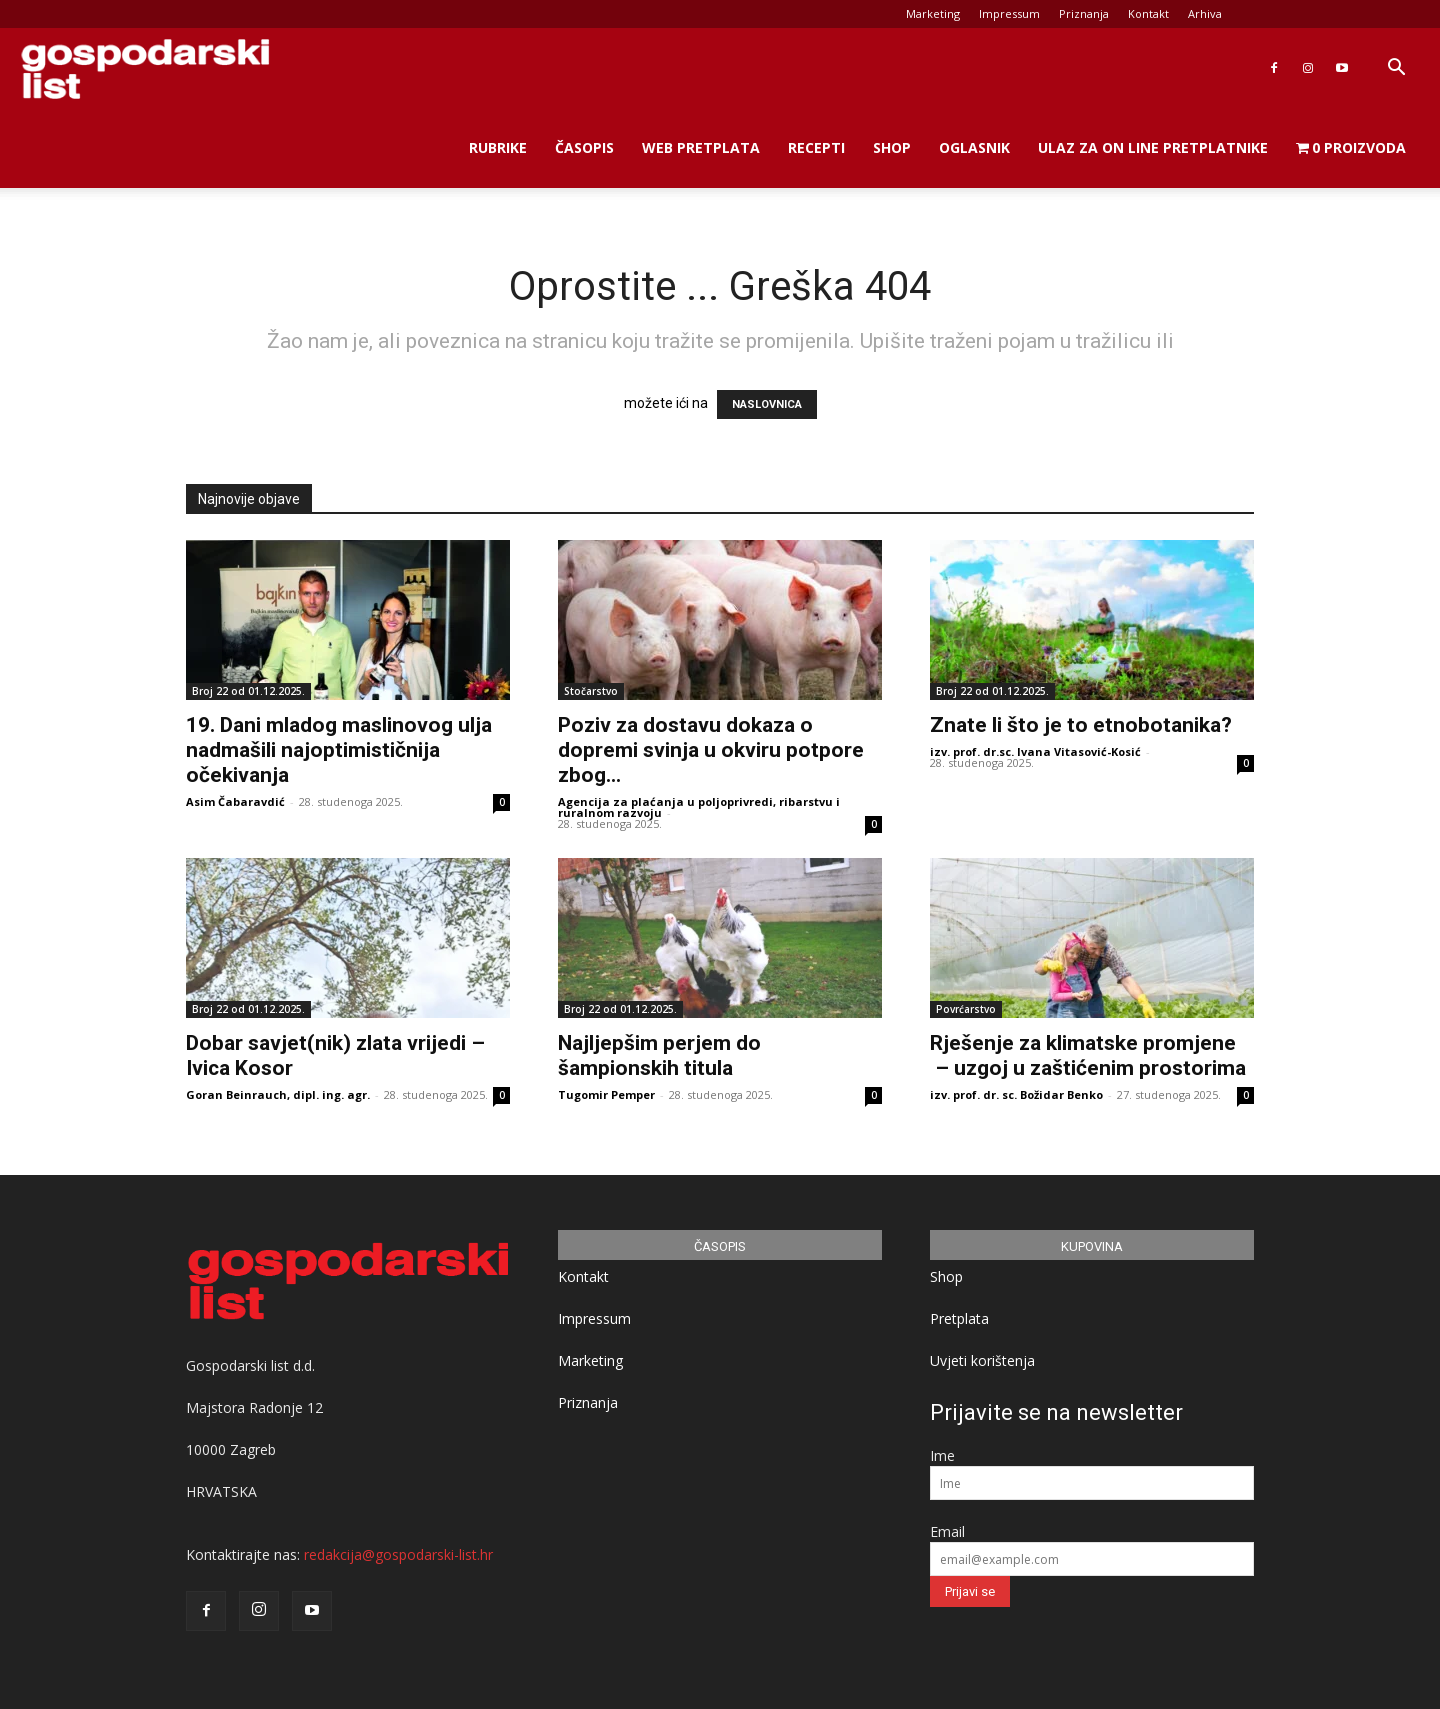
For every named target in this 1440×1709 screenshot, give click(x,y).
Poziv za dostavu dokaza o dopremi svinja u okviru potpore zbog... (711, 750)
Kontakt (1148, 13)
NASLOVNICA (767, 404)
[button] (1396, 69)
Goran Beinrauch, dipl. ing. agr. (278, 1094)
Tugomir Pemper (606, 1094)
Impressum (1009, 13)
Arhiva (1205, 13)
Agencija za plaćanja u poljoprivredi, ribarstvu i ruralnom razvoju (699, 807)
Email (947, 1531)
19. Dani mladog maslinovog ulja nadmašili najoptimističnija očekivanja (339, 750)
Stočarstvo (591, 691)
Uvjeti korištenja (982, 1360)
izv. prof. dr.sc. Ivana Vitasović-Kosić (1035, 751)
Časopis (584, 147)
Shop (892, 147)
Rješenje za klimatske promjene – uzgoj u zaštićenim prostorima (1088, 1055)
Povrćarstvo (966, 1009)
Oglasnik (974, 147)
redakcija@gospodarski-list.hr (398, 1554)
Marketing (933, 13)
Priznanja (1084, 13)
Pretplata (959, 1318)
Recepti (816, 147)
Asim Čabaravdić (235, 801)
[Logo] (145, 68)
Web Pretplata (701, 147)
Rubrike (498, 147)
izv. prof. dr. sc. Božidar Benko (1016, 1094)
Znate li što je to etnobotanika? (1081, 725)
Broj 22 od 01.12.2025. (248, 691)
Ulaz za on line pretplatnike (1153, 147)
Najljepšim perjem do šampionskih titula (659, 1055)
